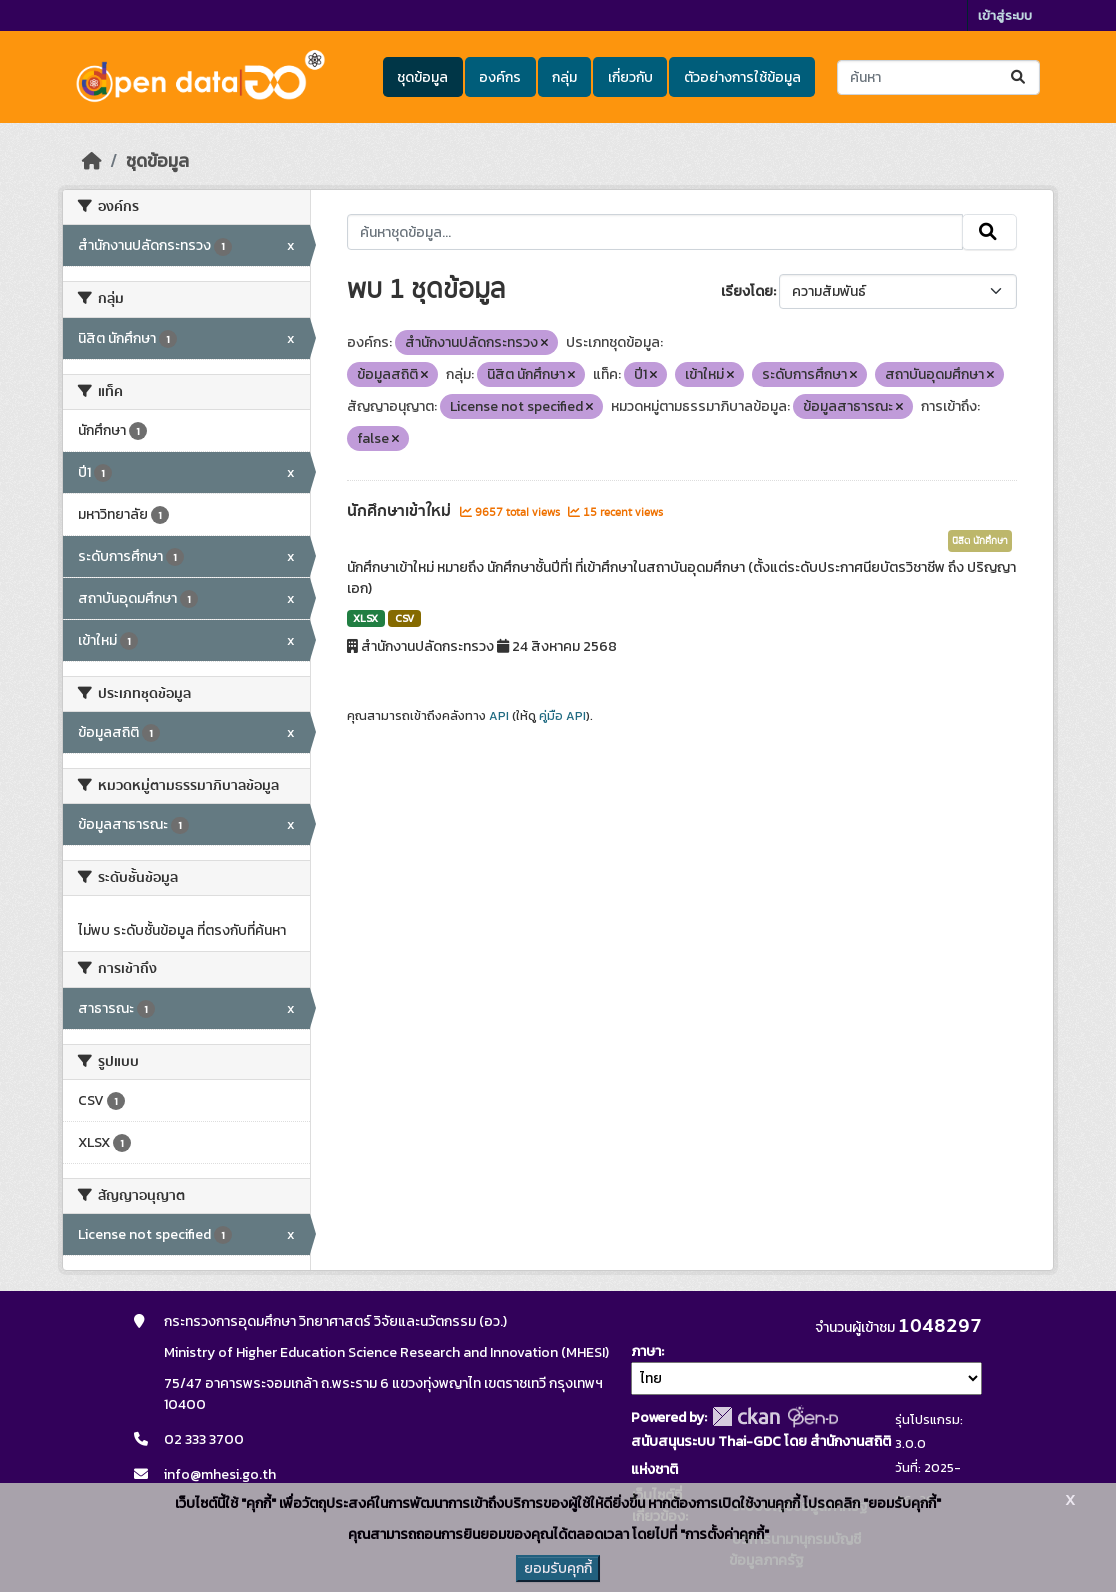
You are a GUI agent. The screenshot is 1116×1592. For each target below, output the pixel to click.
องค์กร (500, 77)
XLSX (365, 618)
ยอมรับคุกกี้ (558, 1568)
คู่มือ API (562, 716)
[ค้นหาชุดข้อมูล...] (938, 77)
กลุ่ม (564, 77)
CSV (404, 618)
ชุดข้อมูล (422, 77)
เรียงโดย (747, 291)
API (499, 716)
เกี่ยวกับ (630, 77)
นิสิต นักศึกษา (980, 541)
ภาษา (646, 1351)
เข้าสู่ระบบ (1005, 15)
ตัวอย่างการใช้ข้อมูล (742, 77)
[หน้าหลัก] (92, 161)
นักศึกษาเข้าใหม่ (401, 511)
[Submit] (1019, 77)
